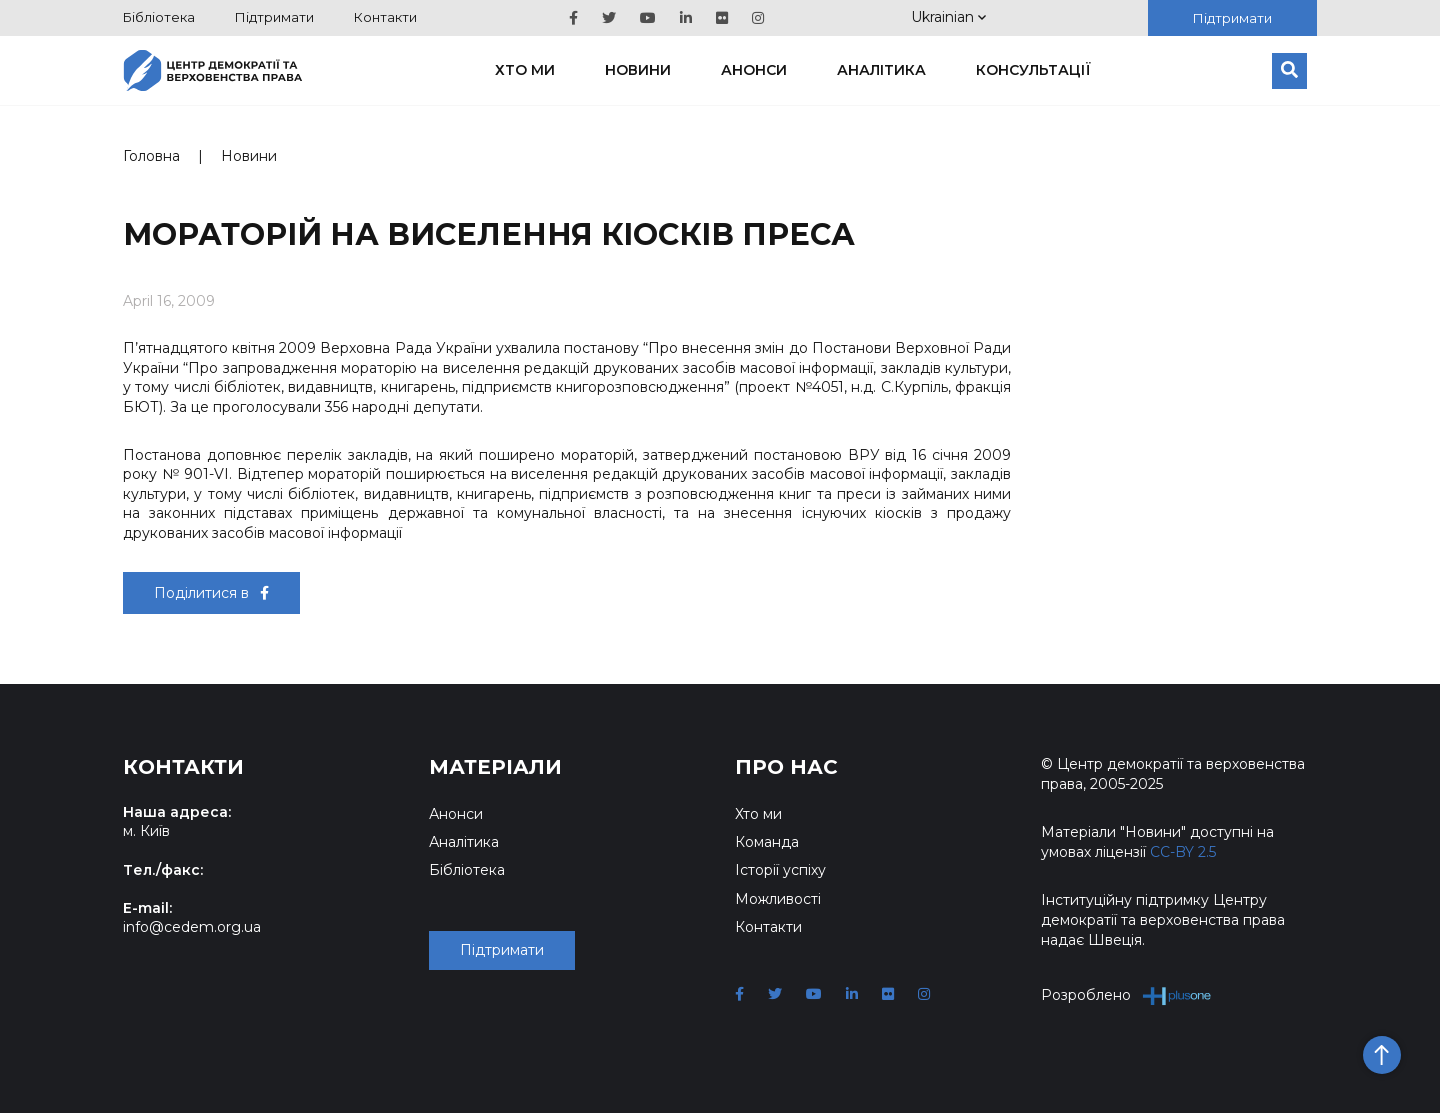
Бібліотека (159, 17)
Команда (767, 842)
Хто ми (525, 70)
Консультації (1033, 70)
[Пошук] (1289, 71)
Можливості (778, 899)
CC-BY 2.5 (1183, 852)
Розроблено (1126, 995)
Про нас (786, 767)
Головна (151, 156)
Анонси (754, 70)
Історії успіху (780, 870)
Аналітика (881, 70)
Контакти (385, 17)
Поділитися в (211, 593)
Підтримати (274, 17)
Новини (638, 70)
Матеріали (495, 767)
